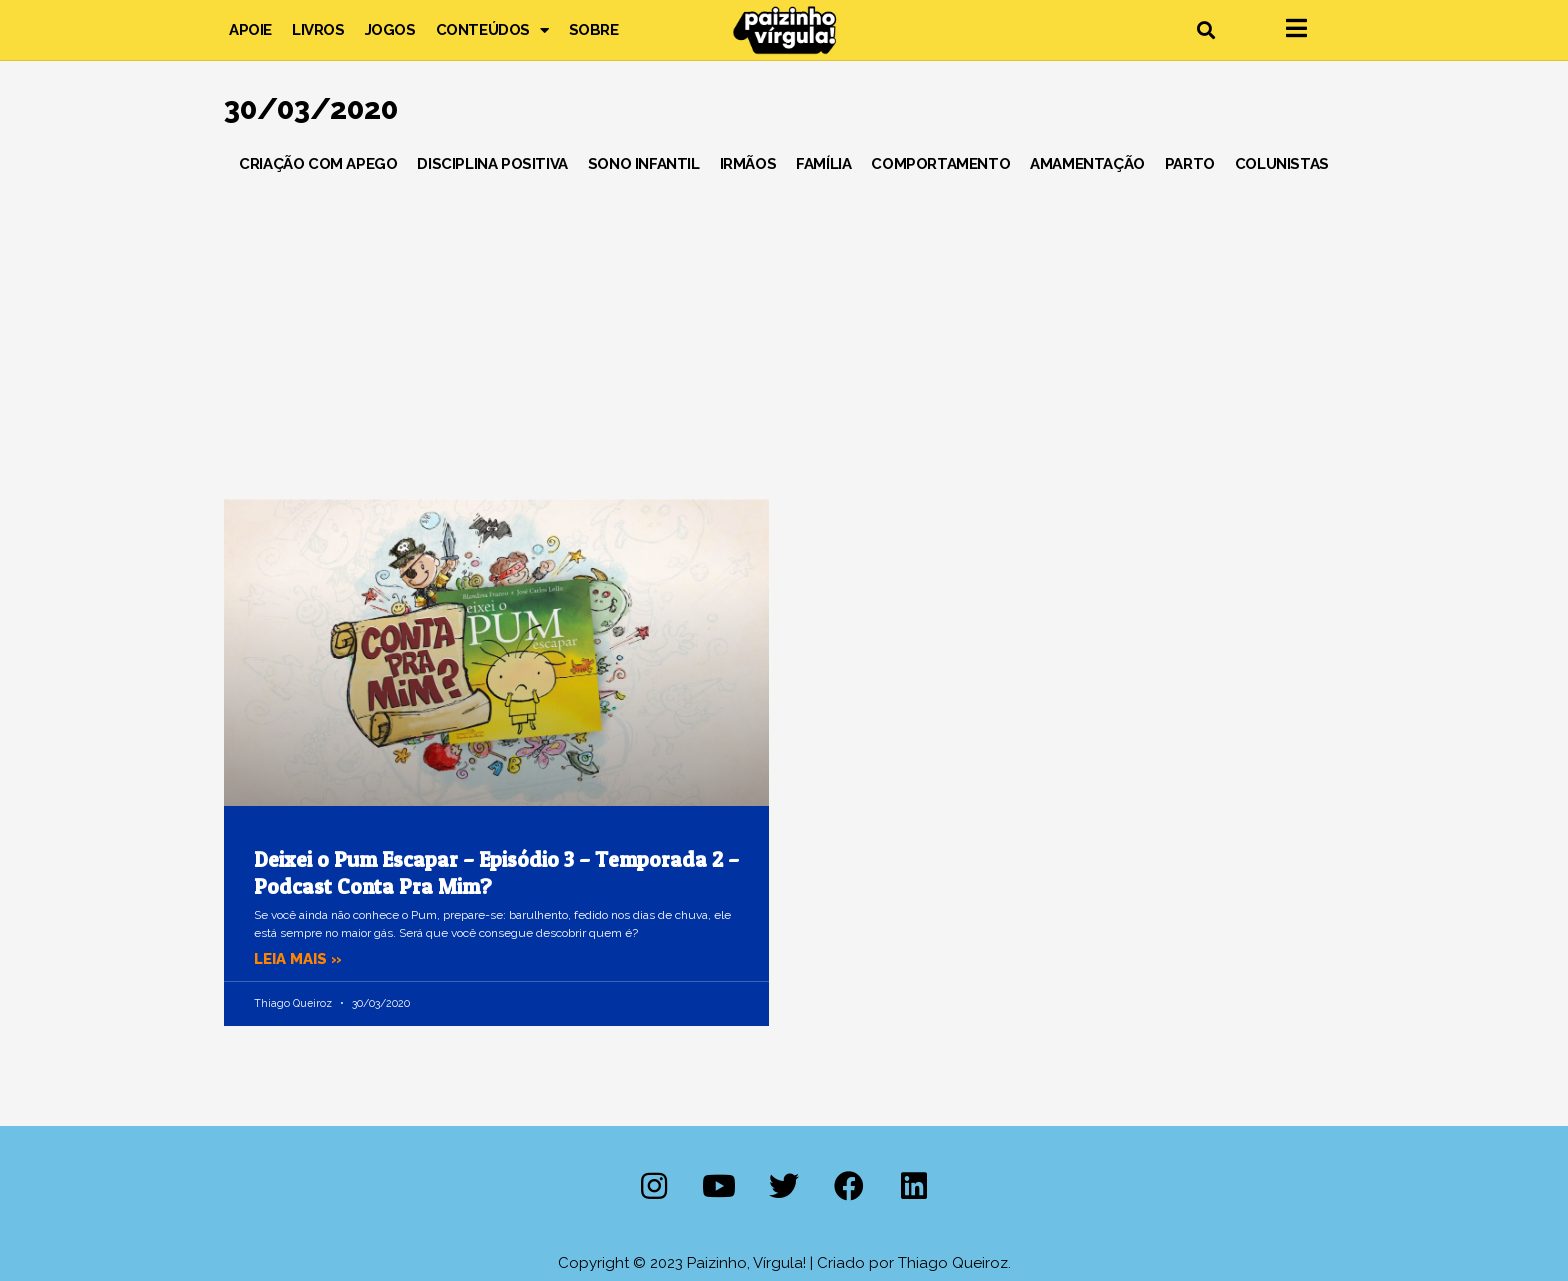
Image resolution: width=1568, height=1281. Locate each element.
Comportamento (940, 164)
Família (823, 164)
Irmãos (748, 164)
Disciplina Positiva (492, 164)
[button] (1205, 30)
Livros (318, 30)
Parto (1190, 164)
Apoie (250, 30)
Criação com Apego (318, 164)
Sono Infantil (644, 164)
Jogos (390, 30)
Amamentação (1087, 164)
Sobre (594, 30)
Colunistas (1282, 164)
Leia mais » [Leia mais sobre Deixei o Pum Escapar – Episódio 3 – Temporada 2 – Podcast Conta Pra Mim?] (298, 959)
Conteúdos (492, 30)
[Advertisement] (784, 329)
